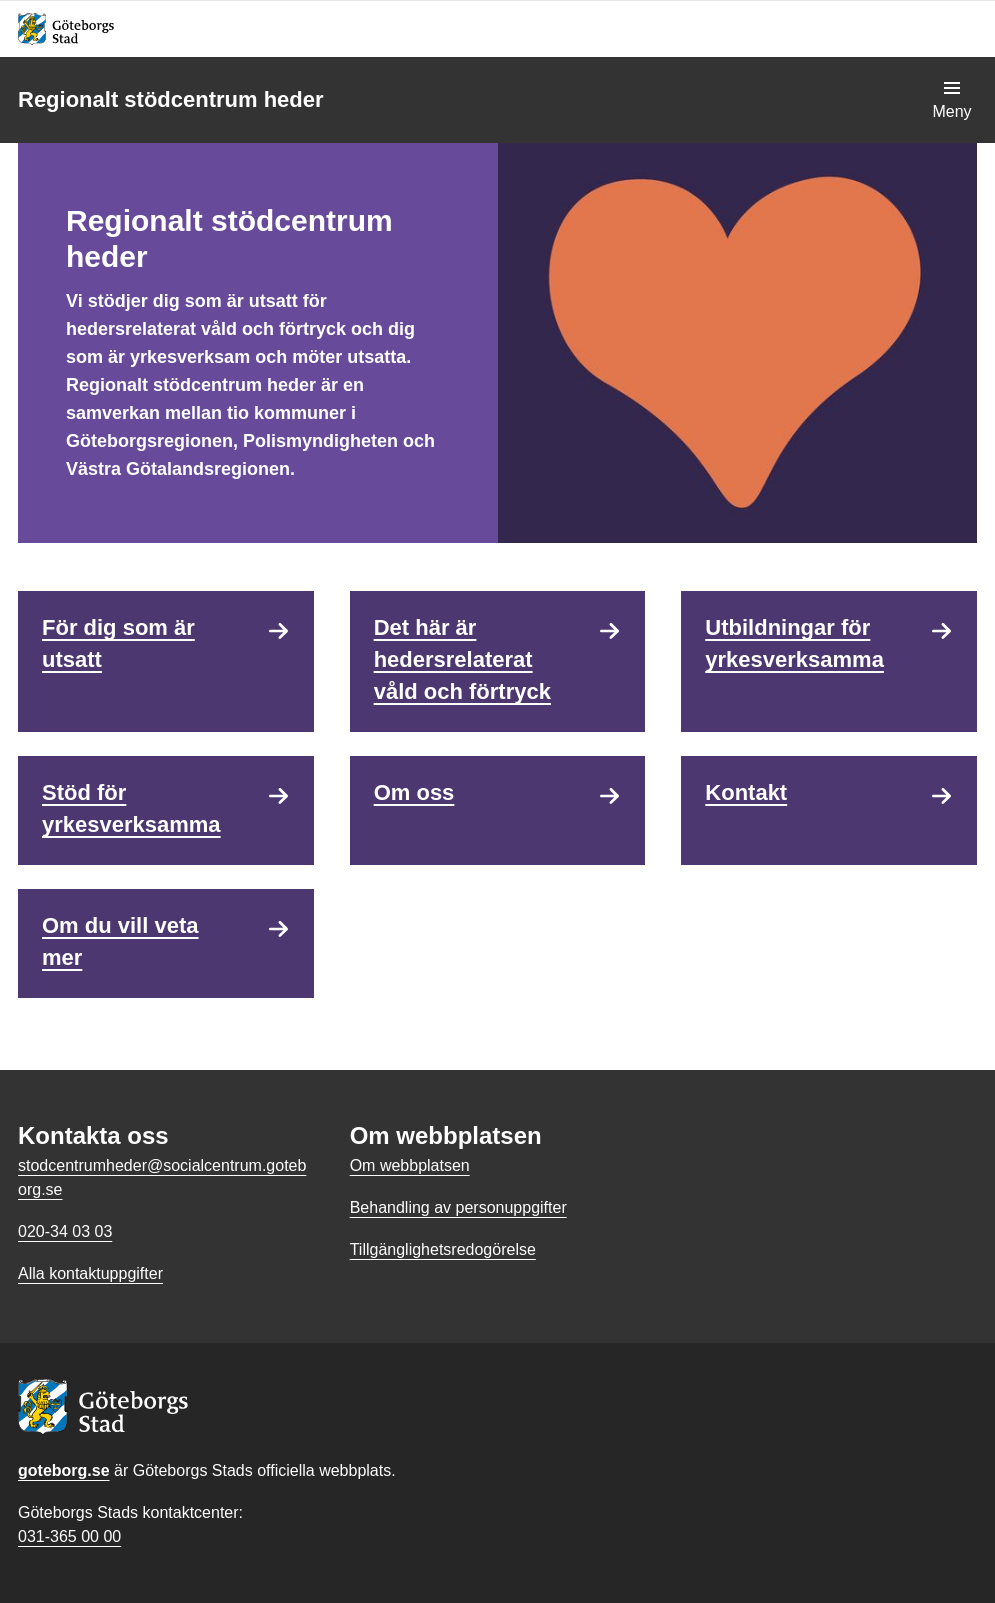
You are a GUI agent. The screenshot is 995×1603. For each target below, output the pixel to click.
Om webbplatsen (410, 1165)
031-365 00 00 (69, 1536)
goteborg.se (64, 1470)
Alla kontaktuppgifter (90, 1273)
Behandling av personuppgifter (458, 1207)
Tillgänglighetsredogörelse (443, 1249)
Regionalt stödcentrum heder (171, 99)
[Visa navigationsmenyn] (952, 100)
